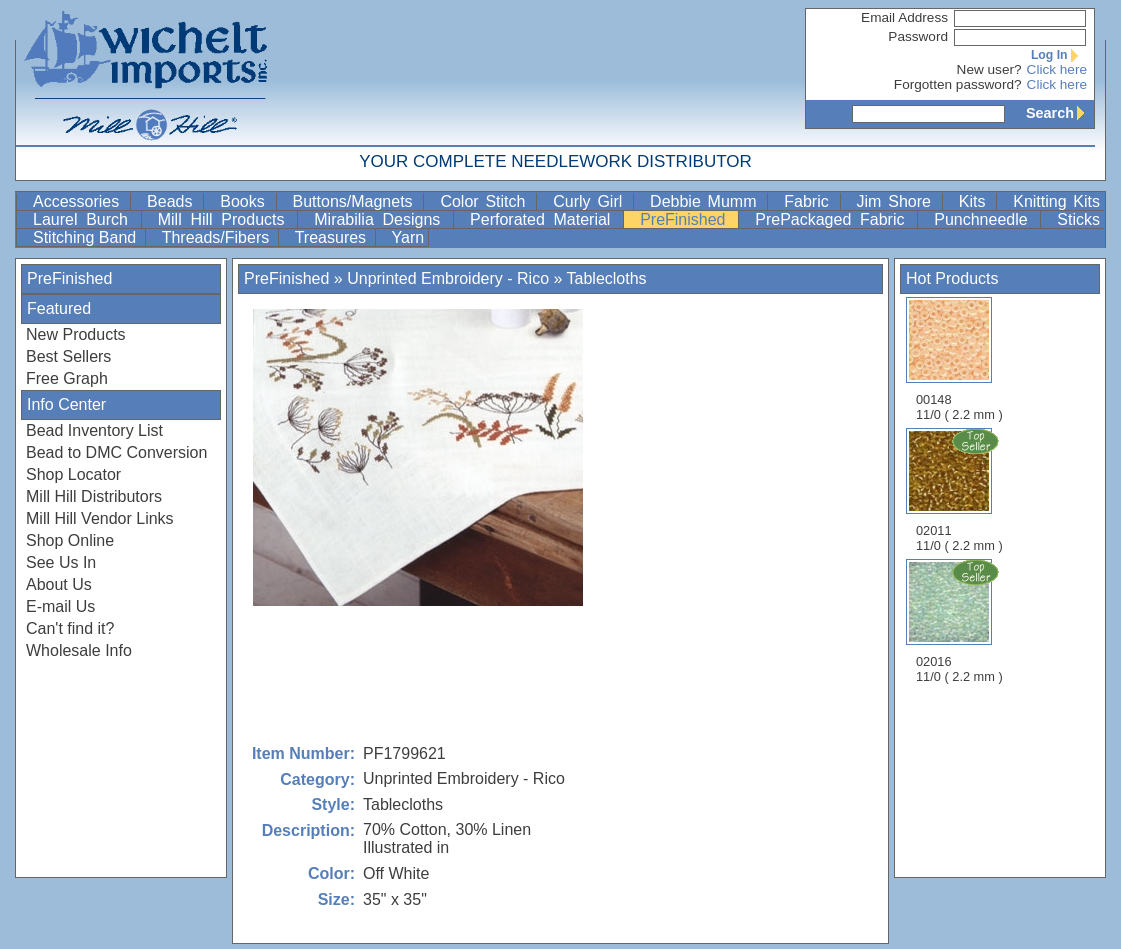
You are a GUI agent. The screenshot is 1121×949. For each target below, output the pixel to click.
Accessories (79, 201)
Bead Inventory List (94, 430)
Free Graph (67, 378)
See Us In (61, 562)
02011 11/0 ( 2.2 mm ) (961, 490)
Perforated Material (544, 219)
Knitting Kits (1056, 201)
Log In (1059, 55)
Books (245, 201)
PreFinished (687, 219)
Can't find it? (70, 628)
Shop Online (70, 540)
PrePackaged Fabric (834, 219)
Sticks (1078, 219)
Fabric (809, 201)
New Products (76, 334)
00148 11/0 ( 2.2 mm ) (959, 359)
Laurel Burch (85, 219)
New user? (989, 69)
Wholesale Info (79, 650)
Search (1060, 113)
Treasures (333, 237)
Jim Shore (897, 201)
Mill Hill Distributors (94, 496)
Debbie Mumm (706, 201)
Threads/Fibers (218, 237)
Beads (173, 201)
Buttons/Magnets (356, 201)
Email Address (904, 17)
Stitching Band (87, 237)
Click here (1057, 69)
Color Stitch (486, 201)
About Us (59, 584)
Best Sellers (68, 356)
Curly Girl (591, 201)
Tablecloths (607, 278)
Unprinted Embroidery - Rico (448, 278)
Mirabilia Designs (381, 219)
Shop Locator (73, 474)
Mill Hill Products (226, 219)
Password (918, 36)
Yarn (408, 237)
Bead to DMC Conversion (116, 452)
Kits (975, 201)
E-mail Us (60, 606)
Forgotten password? (958, 84)
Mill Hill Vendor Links (100, 518)
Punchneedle (985, 219)
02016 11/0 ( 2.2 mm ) (961, 621)
